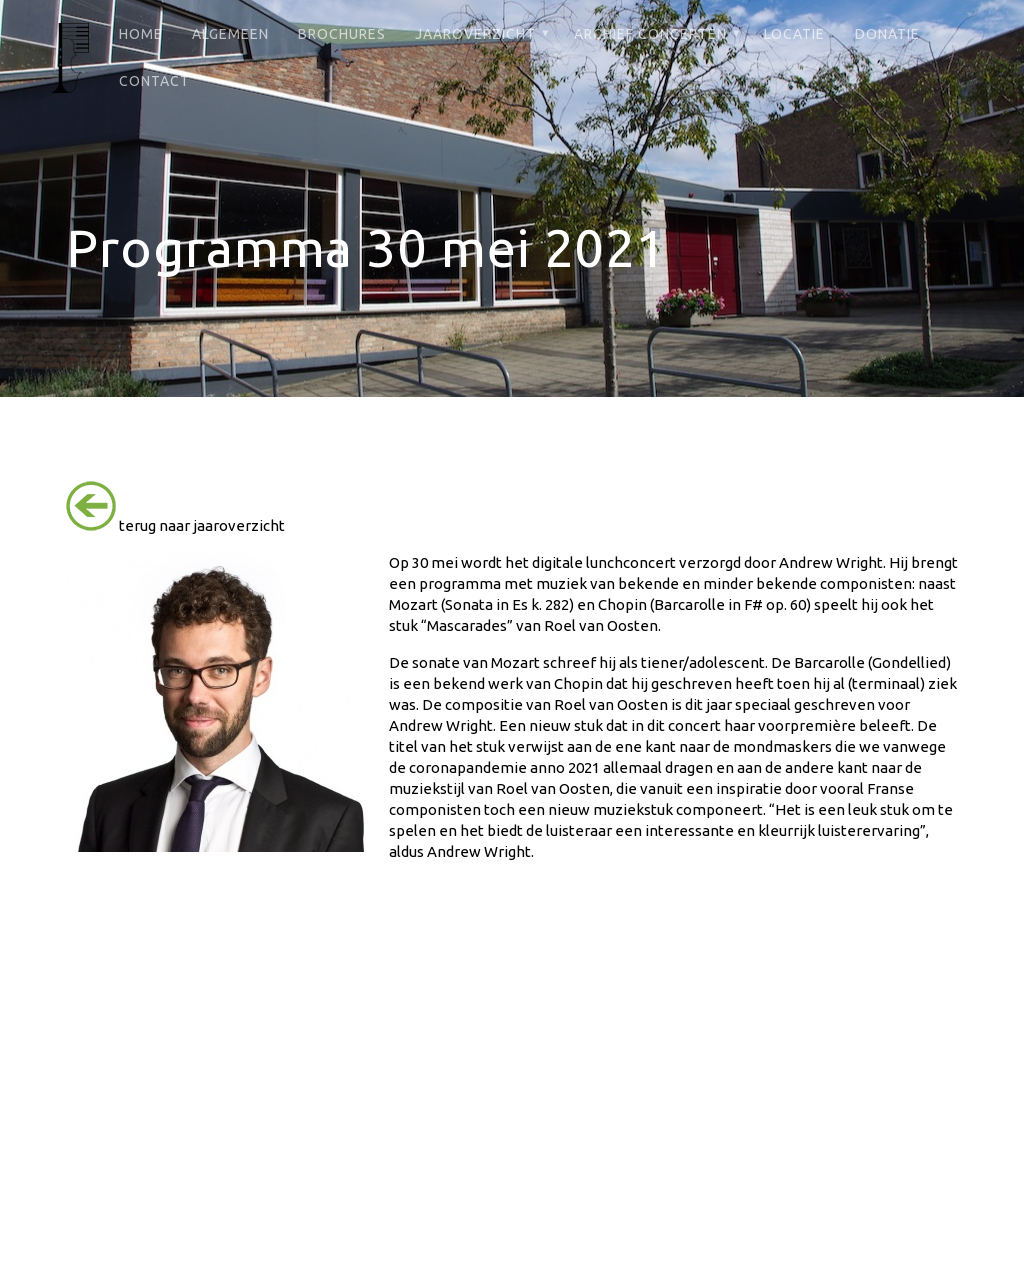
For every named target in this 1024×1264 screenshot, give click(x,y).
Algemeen (230, 34)
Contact (154, 81)
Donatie (887, 34)
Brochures (342, 34)
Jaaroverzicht (475, 34)
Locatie (794, 34)
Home (141, 34)
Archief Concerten (650, 34)
